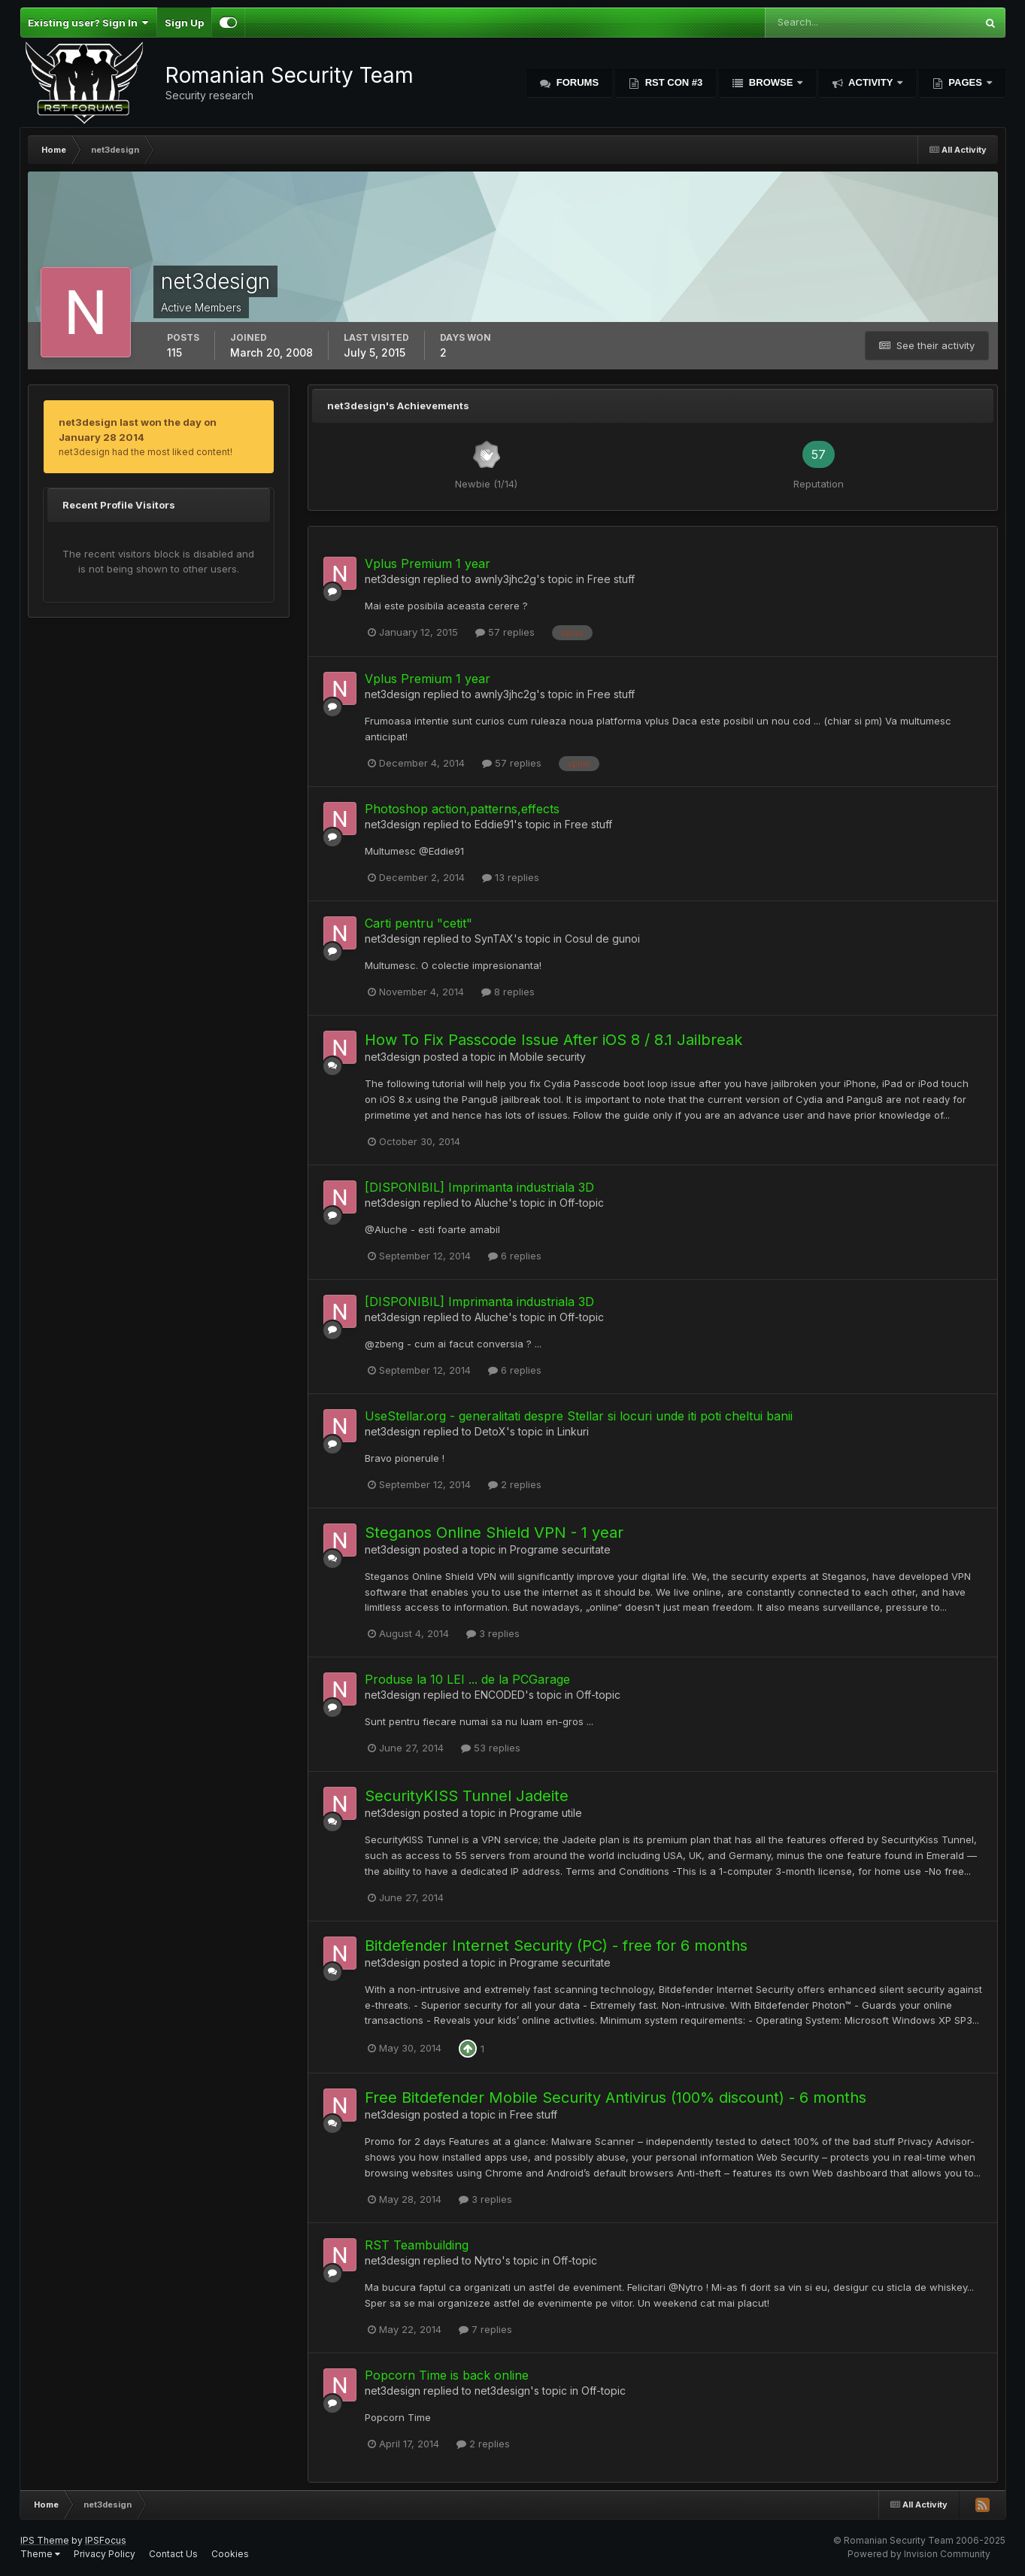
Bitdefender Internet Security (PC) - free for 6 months (556, 1946)
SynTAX (494, 938)
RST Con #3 (672, 82)
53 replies (490, 1748)
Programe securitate (560, 1549)
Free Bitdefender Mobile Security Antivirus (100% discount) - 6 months (615, 2097)
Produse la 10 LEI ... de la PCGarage (467, 1679)
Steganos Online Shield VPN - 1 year (494, 1532)
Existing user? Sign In (88, 23)
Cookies (230, 2553)
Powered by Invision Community (919, 2553)
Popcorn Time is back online (447, 2375)
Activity (871, 82)
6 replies (514, 1256)
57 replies (505, 632)
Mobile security (548, 1056)
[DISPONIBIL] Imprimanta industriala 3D (479, 1187)
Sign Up (184, 23)
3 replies (493, 1633)
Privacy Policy (104, 2553)
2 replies (514, 1484)
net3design (392, 579)
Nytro (488, 2260)
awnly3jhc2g (505, 579)
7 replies (485, 2329)
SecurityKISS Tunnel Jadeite (467, 1796)
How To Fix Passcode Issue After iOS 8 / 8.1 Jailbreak (553, 1040)
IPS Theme (44, 2540)
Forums (576, 82)
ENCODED (500, 1694)
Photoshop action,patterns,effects (462, 808)
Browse (771, 82)
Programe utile (546, 1812)
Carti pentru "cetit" (418, 923)
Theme (40, 2553)
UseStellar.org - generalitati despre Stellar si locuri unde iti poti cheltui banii (579, 1415)
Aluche (491, 1202)
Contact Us (173, 2553)
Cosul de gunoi (602, 938)
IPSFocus (105, 2540)
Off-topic (582, 1202)
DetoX (490, 1431)
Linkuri (573, 1431)
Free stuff (611, 579)
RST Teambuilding (417, 2244)
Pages (965, 82)
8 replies (508, 992)
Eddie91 (494, 824)
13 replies (510, 877)
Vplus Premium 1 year (427, 563)
